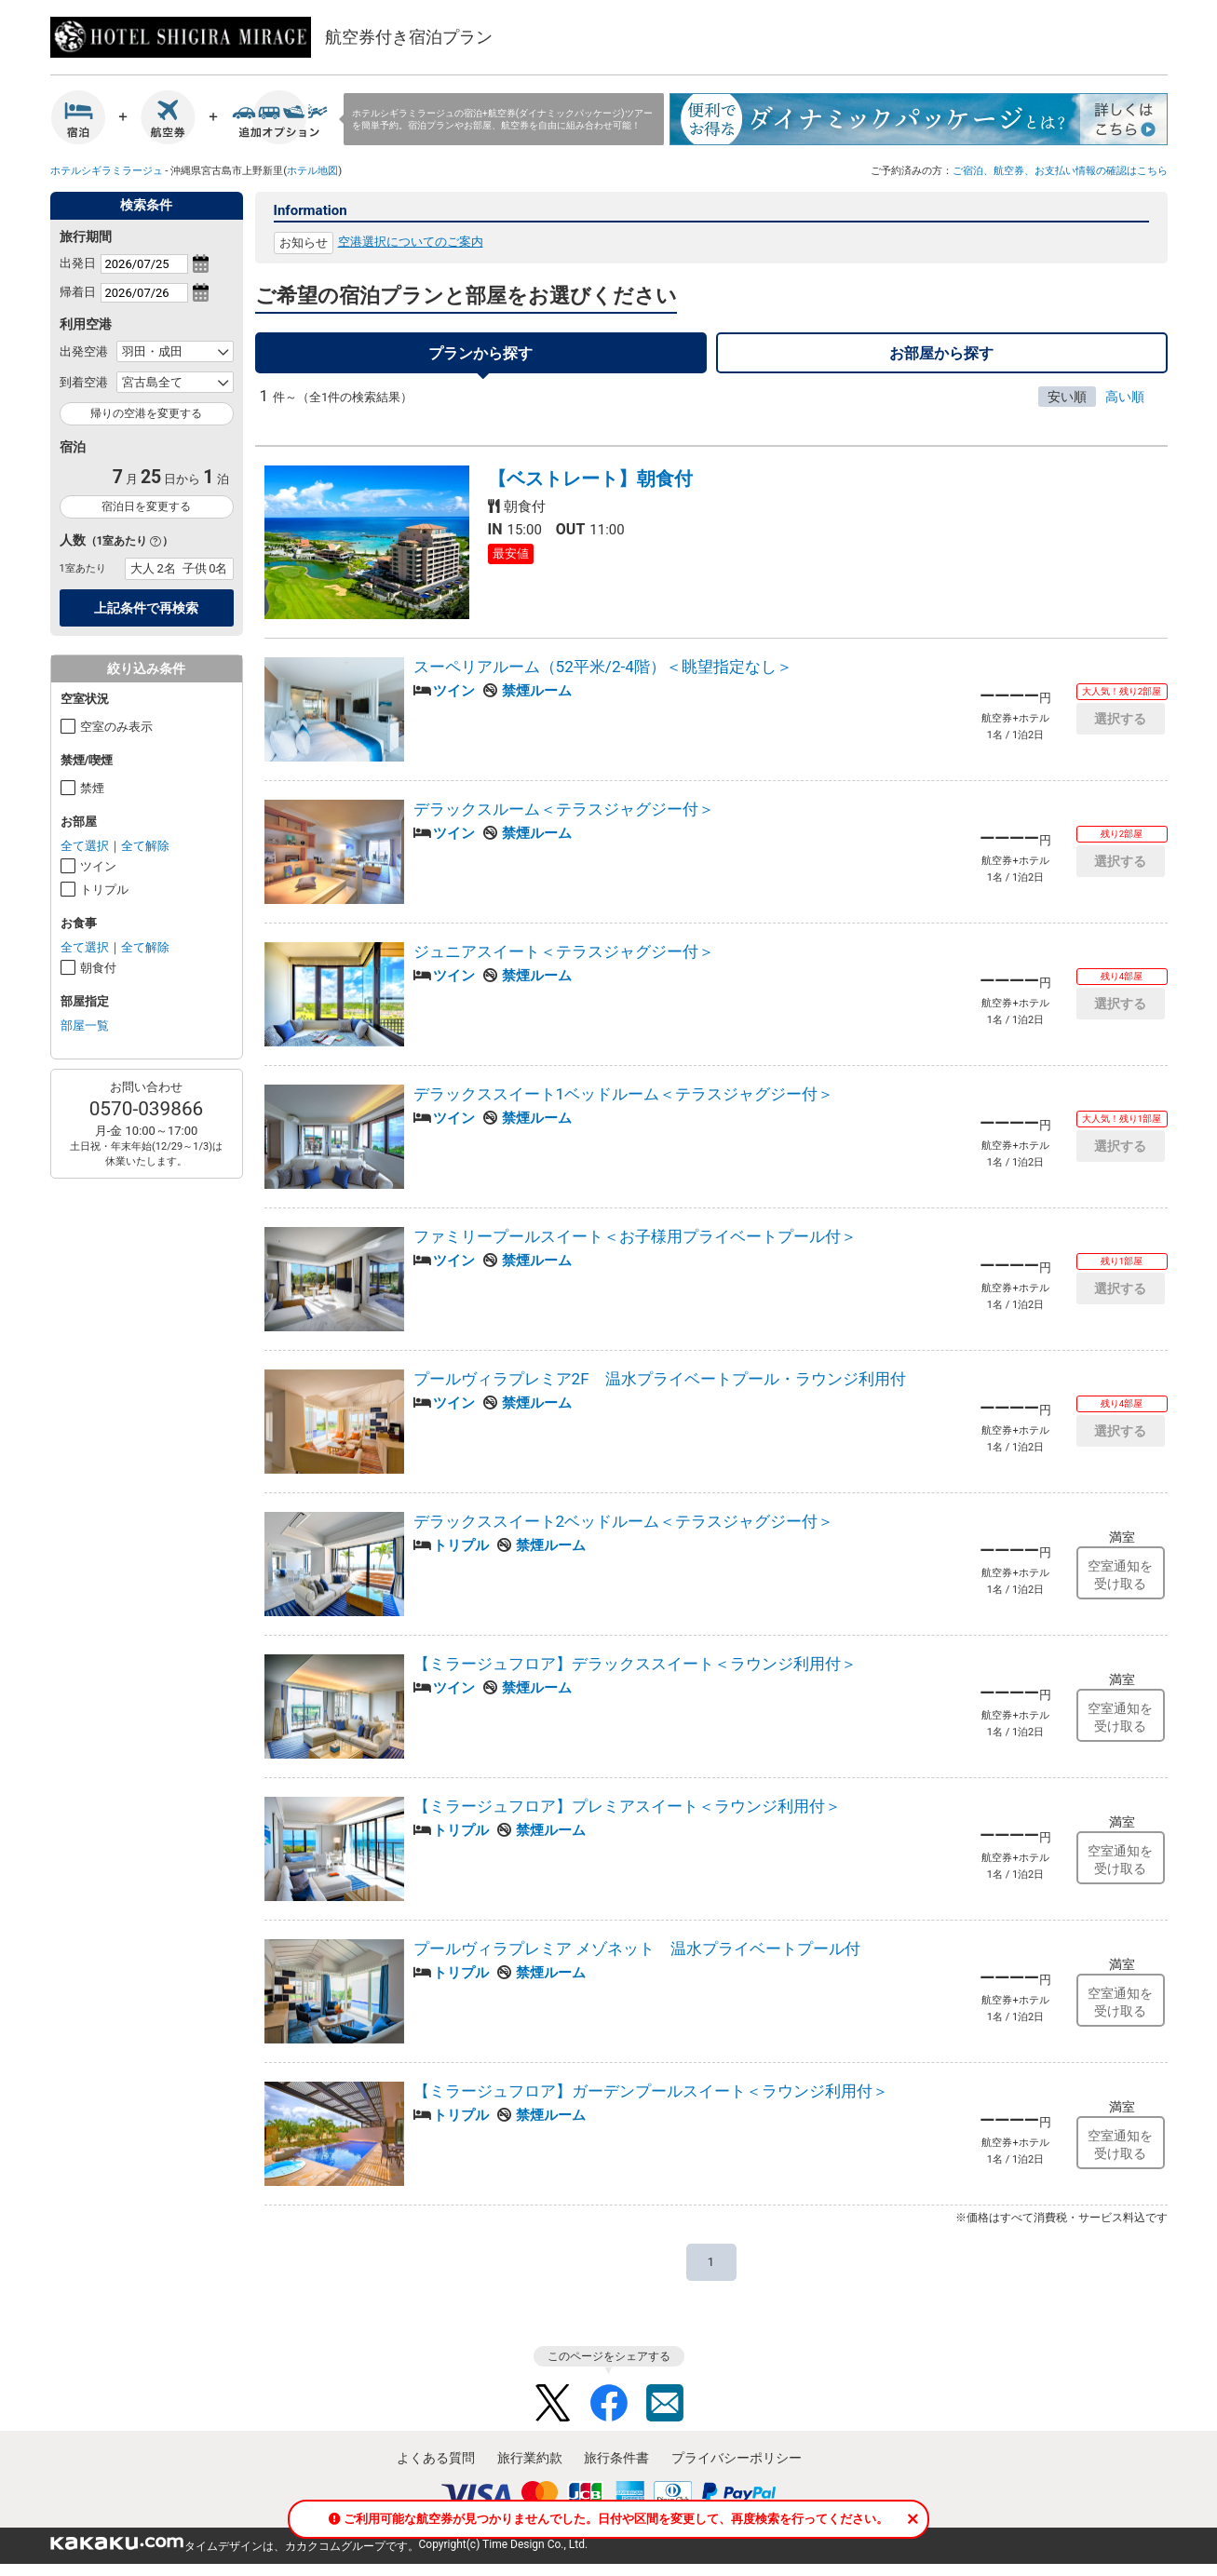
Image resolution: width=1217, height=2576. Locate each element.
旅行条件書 (616, 2457)
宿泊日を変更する (146, 506)
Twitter (553, 2402)
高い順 (1124, 396)
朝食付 (98, 968)
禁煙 (92, 788)
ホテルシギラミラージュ (106, 170)
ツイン (98, 866)
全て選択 (85, 846)
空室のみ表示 (116, 727)
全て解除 (145, 846)
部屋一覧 (85, 1025)
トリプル (104, 890)
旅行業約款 (529, 2457)
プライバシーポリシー (736, 2457)
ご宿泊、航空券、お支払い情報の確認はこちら (1060, 170)
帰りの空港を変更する (146, 413)
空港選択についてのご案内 (410, 242)
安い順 (1067, 396)
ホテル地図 (312, 170)
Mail (664, 2402)
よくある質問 (436, 2457)
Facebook (609, 2402)
